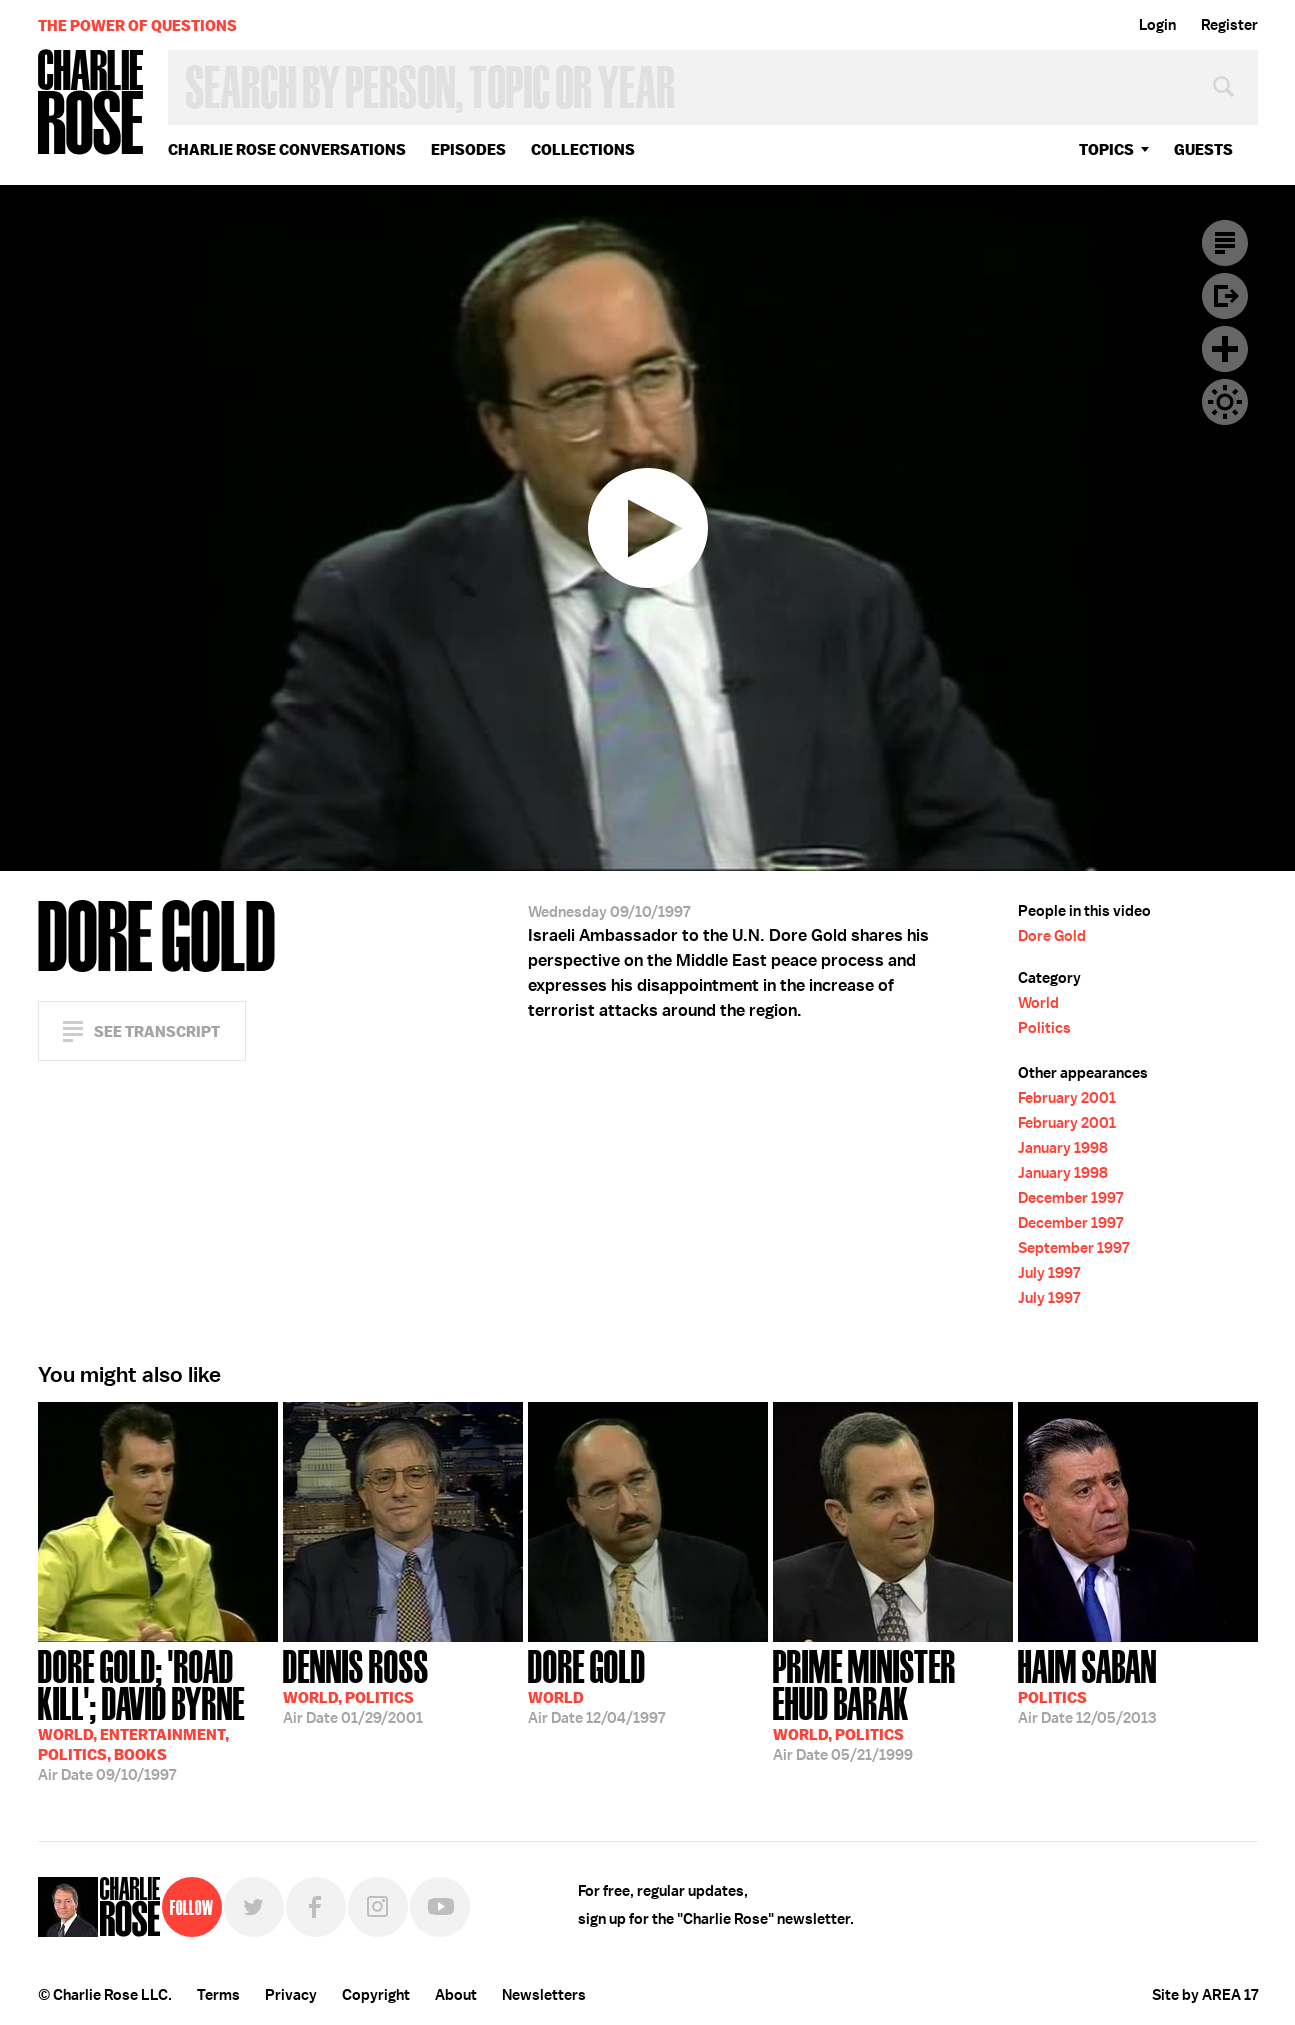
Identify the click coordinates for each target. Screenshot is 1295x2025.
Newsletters (544, 1995)
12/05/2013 (1087, 1685)
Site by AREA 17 (1205, 1995)
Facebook (316, 1907)
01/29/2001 (356, 1685)
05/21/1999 (893, 1703)
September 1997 (1073, 1248)
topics (1106, 149)
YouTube (440, 1907)
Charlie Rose (91, 103)
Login (1157, 25)
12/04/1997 (596, 1685)
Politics (1044, 1028)
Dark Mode (1225, 402)
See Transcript (157, 1031)
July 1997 (1049, 1273)
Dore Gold (1052, 936)
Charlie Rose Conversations (287, 149)
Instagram (378, 1907)
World (1038, 1003)
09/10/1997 (158, 1713)
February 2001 (1067, 1098)
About (456, 1995)
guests (1203, 149)
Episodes (468, 149)
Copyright (376, 1995)
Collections (583, 149)
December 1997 (1070, 1198)
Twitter (254, 1907)
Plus (1225, 349)
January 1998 (1063, 1148)
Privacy (291, 1995)
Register (1229, 25)
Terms (218, 1995)
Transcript (1225, 243)
